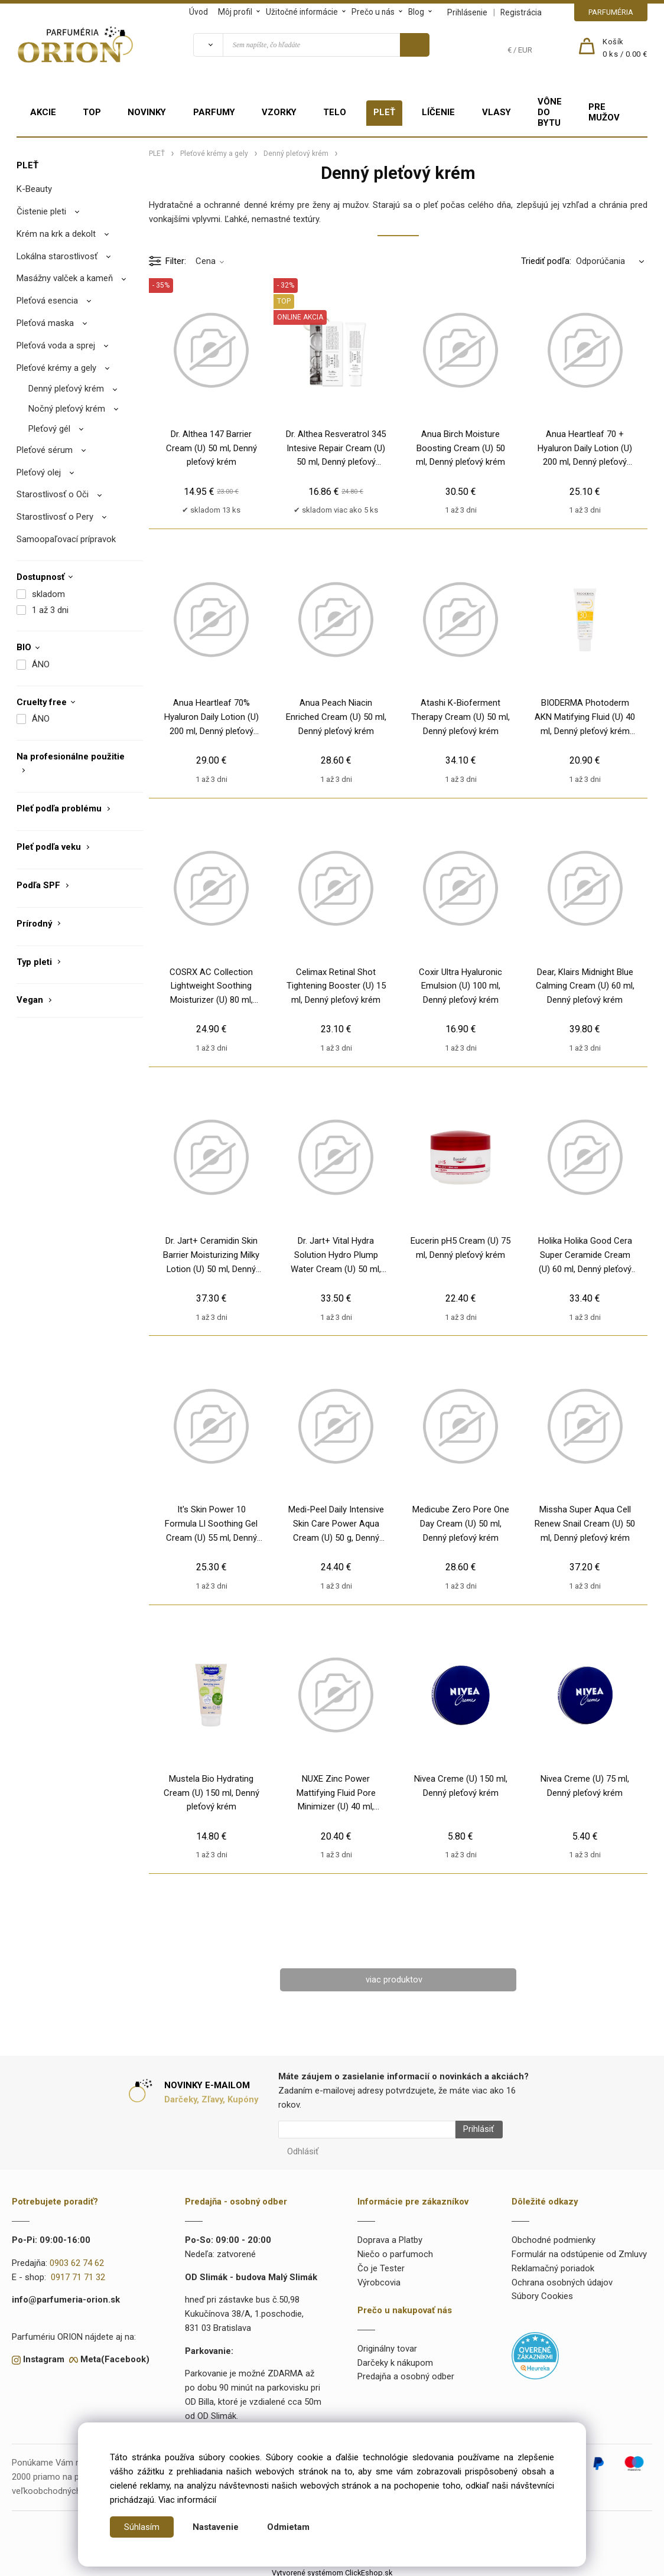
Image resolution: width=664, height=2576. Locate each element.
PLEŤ (384, 112)
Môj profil (235, 12)
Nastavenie (216, 2527)
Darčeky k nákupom (395, 2358)
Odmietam (288, 2527)
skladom (48, 594)
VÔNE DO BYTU (550, 112)
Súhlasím (142, 2527)
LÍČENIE (438, 112)
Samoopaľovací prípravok (66, 539)
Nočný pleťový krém (66, 408)
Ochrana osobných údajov (562, 2278)
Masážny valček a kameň (65, 278)
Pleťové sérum (45, 450)
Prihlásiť (473, 2130)
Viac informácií (187, 2500)
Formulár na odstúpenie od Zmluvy (579, 2250)
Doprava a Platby (389, 2236)
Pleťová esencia (47, 300)
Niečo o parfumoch (395, 2250)
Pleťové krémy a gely (56, 368)
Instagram (43, 2355)
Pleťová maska (45, 323)
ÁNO (41, 664)
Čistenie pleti (41, 211)
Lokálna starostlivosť (57, 256)
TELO (334, 112)
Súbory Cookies (542, 2292)
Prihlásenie (467, 12)
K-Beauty (34, 189)
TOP (92, 112)
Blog (416, 12)
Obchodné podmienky (553, 2236)
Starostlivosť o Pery (55, 516)
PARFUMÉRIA (610, 12)
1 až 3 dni (50, 610)
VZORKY (279, 112)
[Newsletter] (366, 2130)
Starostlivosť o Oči (53, 494)
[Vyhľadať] (208, 45)
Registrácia (521, 12)
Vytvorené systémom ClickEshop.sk (332, 2568)
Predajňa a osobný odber (405, 2373)
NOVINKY (147, 112)
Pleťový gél (49, 428)
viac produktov (394, 1979)
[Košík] (625, 48)
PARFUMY (214, 112)
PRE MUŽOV (604, 112)
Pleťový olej (39, 472)
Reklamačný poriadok (553, 2264)
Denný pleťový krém (66, 388)
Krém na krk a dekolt (56, 234)
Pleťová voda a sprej (56, 345)
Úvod (198, 12)
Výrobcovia (379, 2278)
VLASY (496, 112)
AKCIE (43, 112)
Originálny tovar (387, 2344)
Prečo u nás (373, 12)
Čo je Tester (381, 2264)
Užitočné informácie (302, 12)
